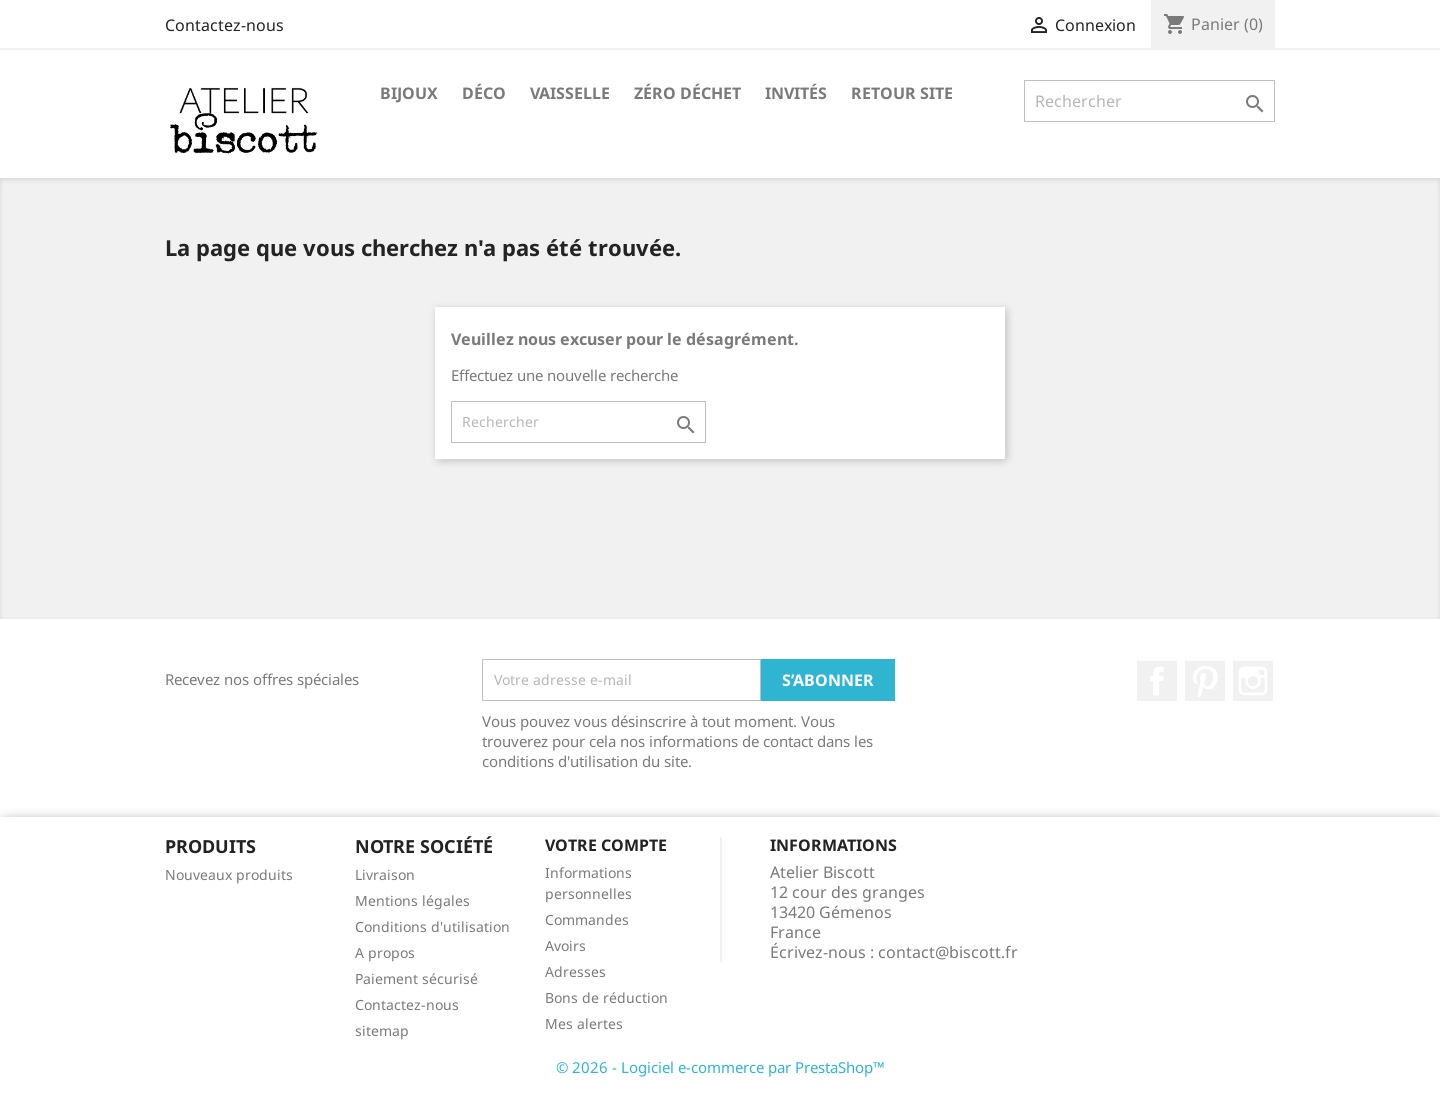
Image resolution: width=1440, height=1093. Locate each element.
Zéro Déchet (687, 93)
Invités (796, 93)
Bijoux (409, 93)
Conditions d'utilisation (432, 926)
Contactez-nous (224, 25)
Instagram (1253, 681)
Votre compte (606, 845)
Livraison (385, 874)
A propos (385, 952)
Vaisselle (570, 93)
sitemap (382, 1030)
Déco (484, 93)
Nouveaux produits (229, 874)
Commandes (587, 919)
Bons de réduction (606, 997)
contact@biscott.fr (948, 952)
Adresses (575, 971)
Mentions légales (412, 900)
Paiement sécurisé (416, 978)
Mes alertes (584, 1023)
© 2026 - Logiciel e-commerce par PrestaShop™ (720, 1067)
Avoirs (565, 945)
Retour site (902, 93)
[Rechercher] (1149, 101)
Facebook (1157, 681)
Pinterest (1205, 681)
